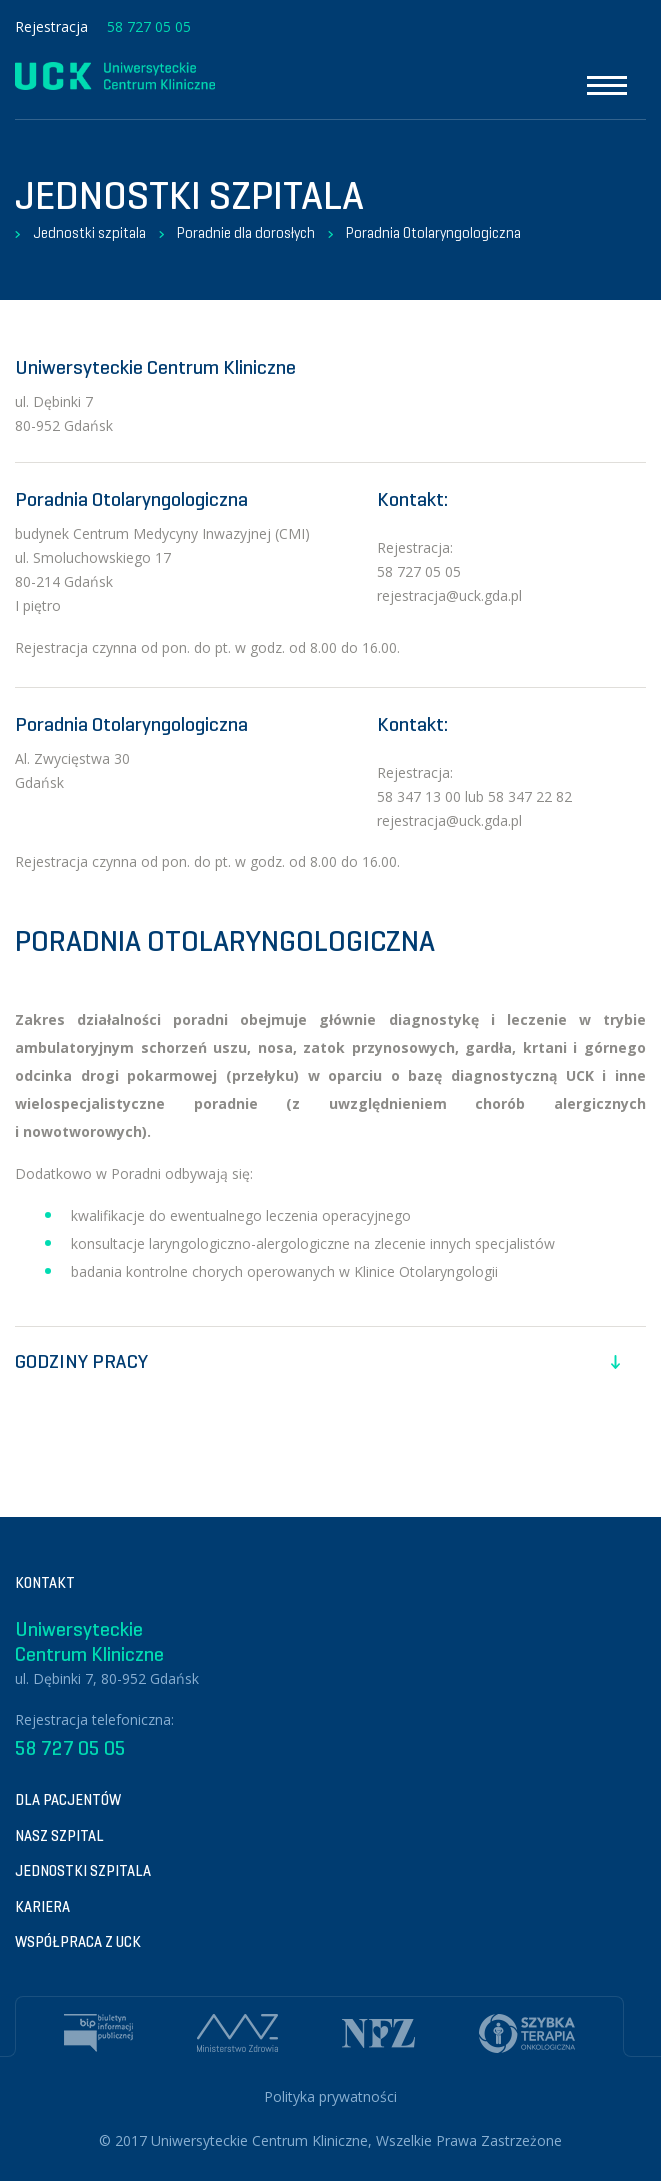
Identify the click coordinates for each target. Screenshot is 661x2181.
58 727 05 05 (149, 26)
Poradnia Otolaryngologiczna (433, 233)
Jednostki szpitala (89, 233)
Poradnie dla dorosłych (246, 233)
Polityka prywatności (330, 2096)
